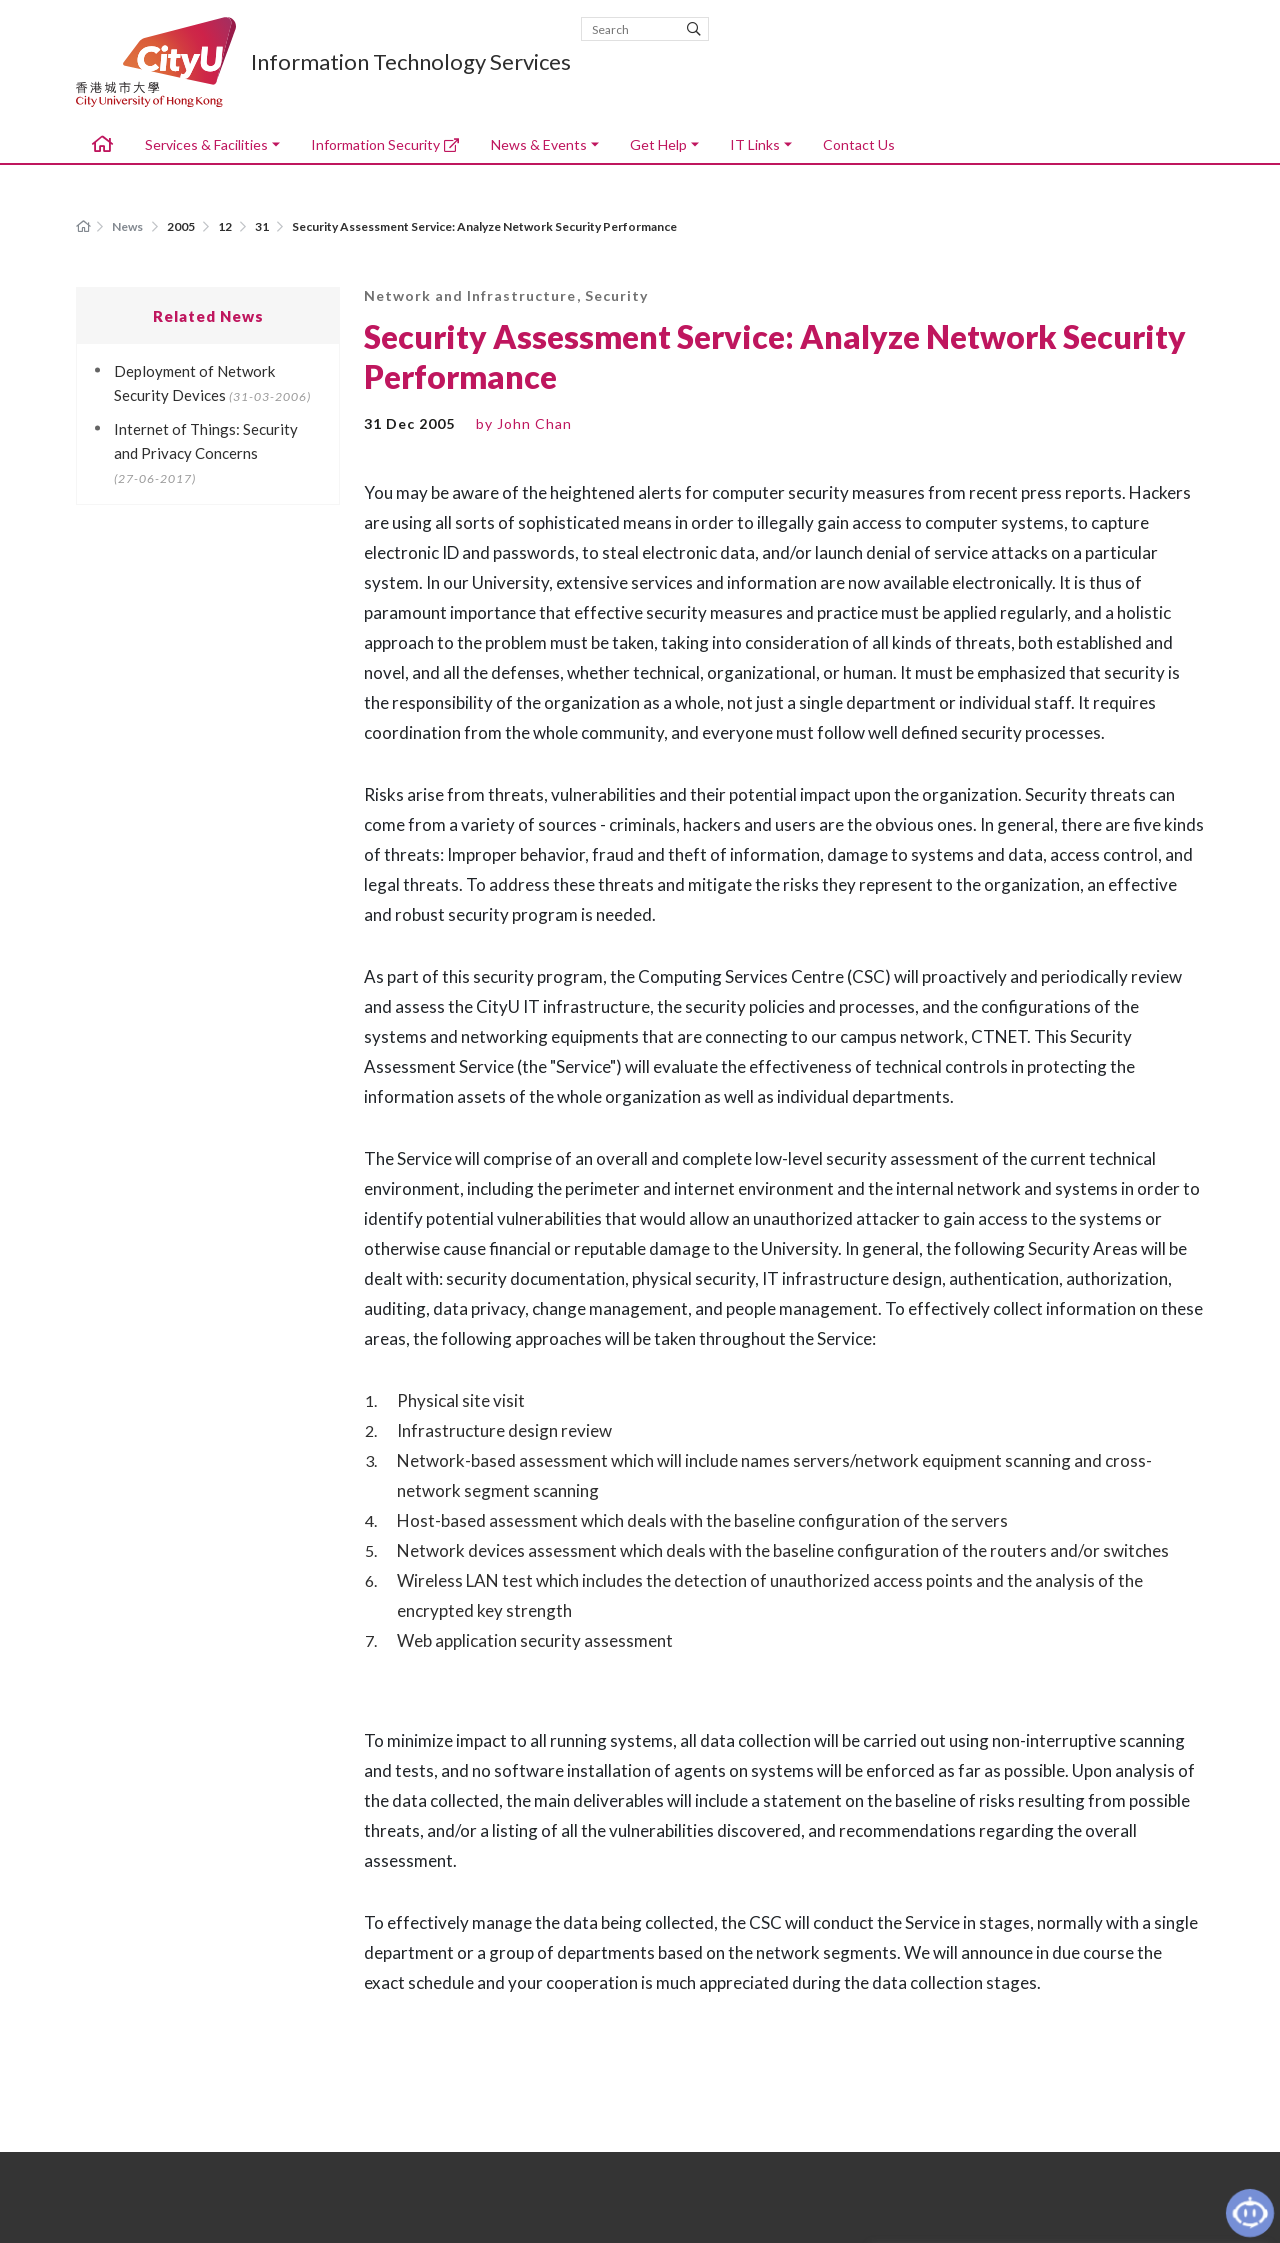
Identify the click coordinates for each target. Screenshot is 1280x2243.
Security (616, 295)
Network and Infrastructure (470, 295)
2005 (182, 226)
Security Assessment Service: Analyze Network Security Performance (484, 226)
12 (226, 226)
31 (263, 226)
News (127, 226)
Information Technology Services (411, 62)
